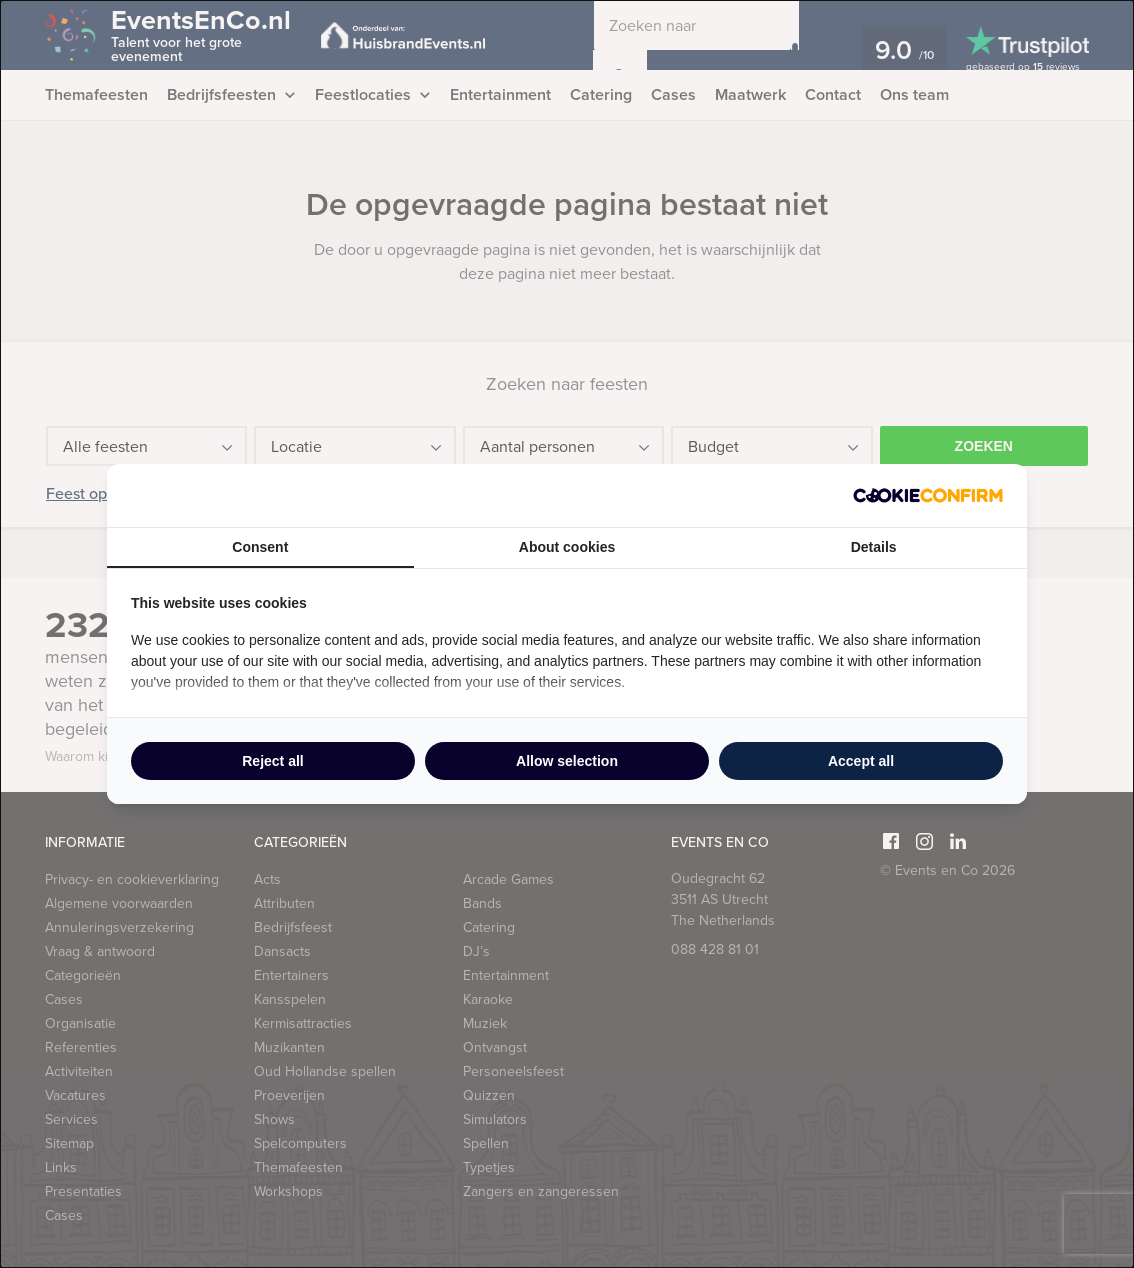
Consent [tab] (260, 547)
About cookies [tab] (567, 547)
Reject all (272, 761)
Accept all (861, 761)
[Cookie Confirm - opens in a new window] (928, 495)
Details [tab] (874, 547)
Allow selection (567, 761)
